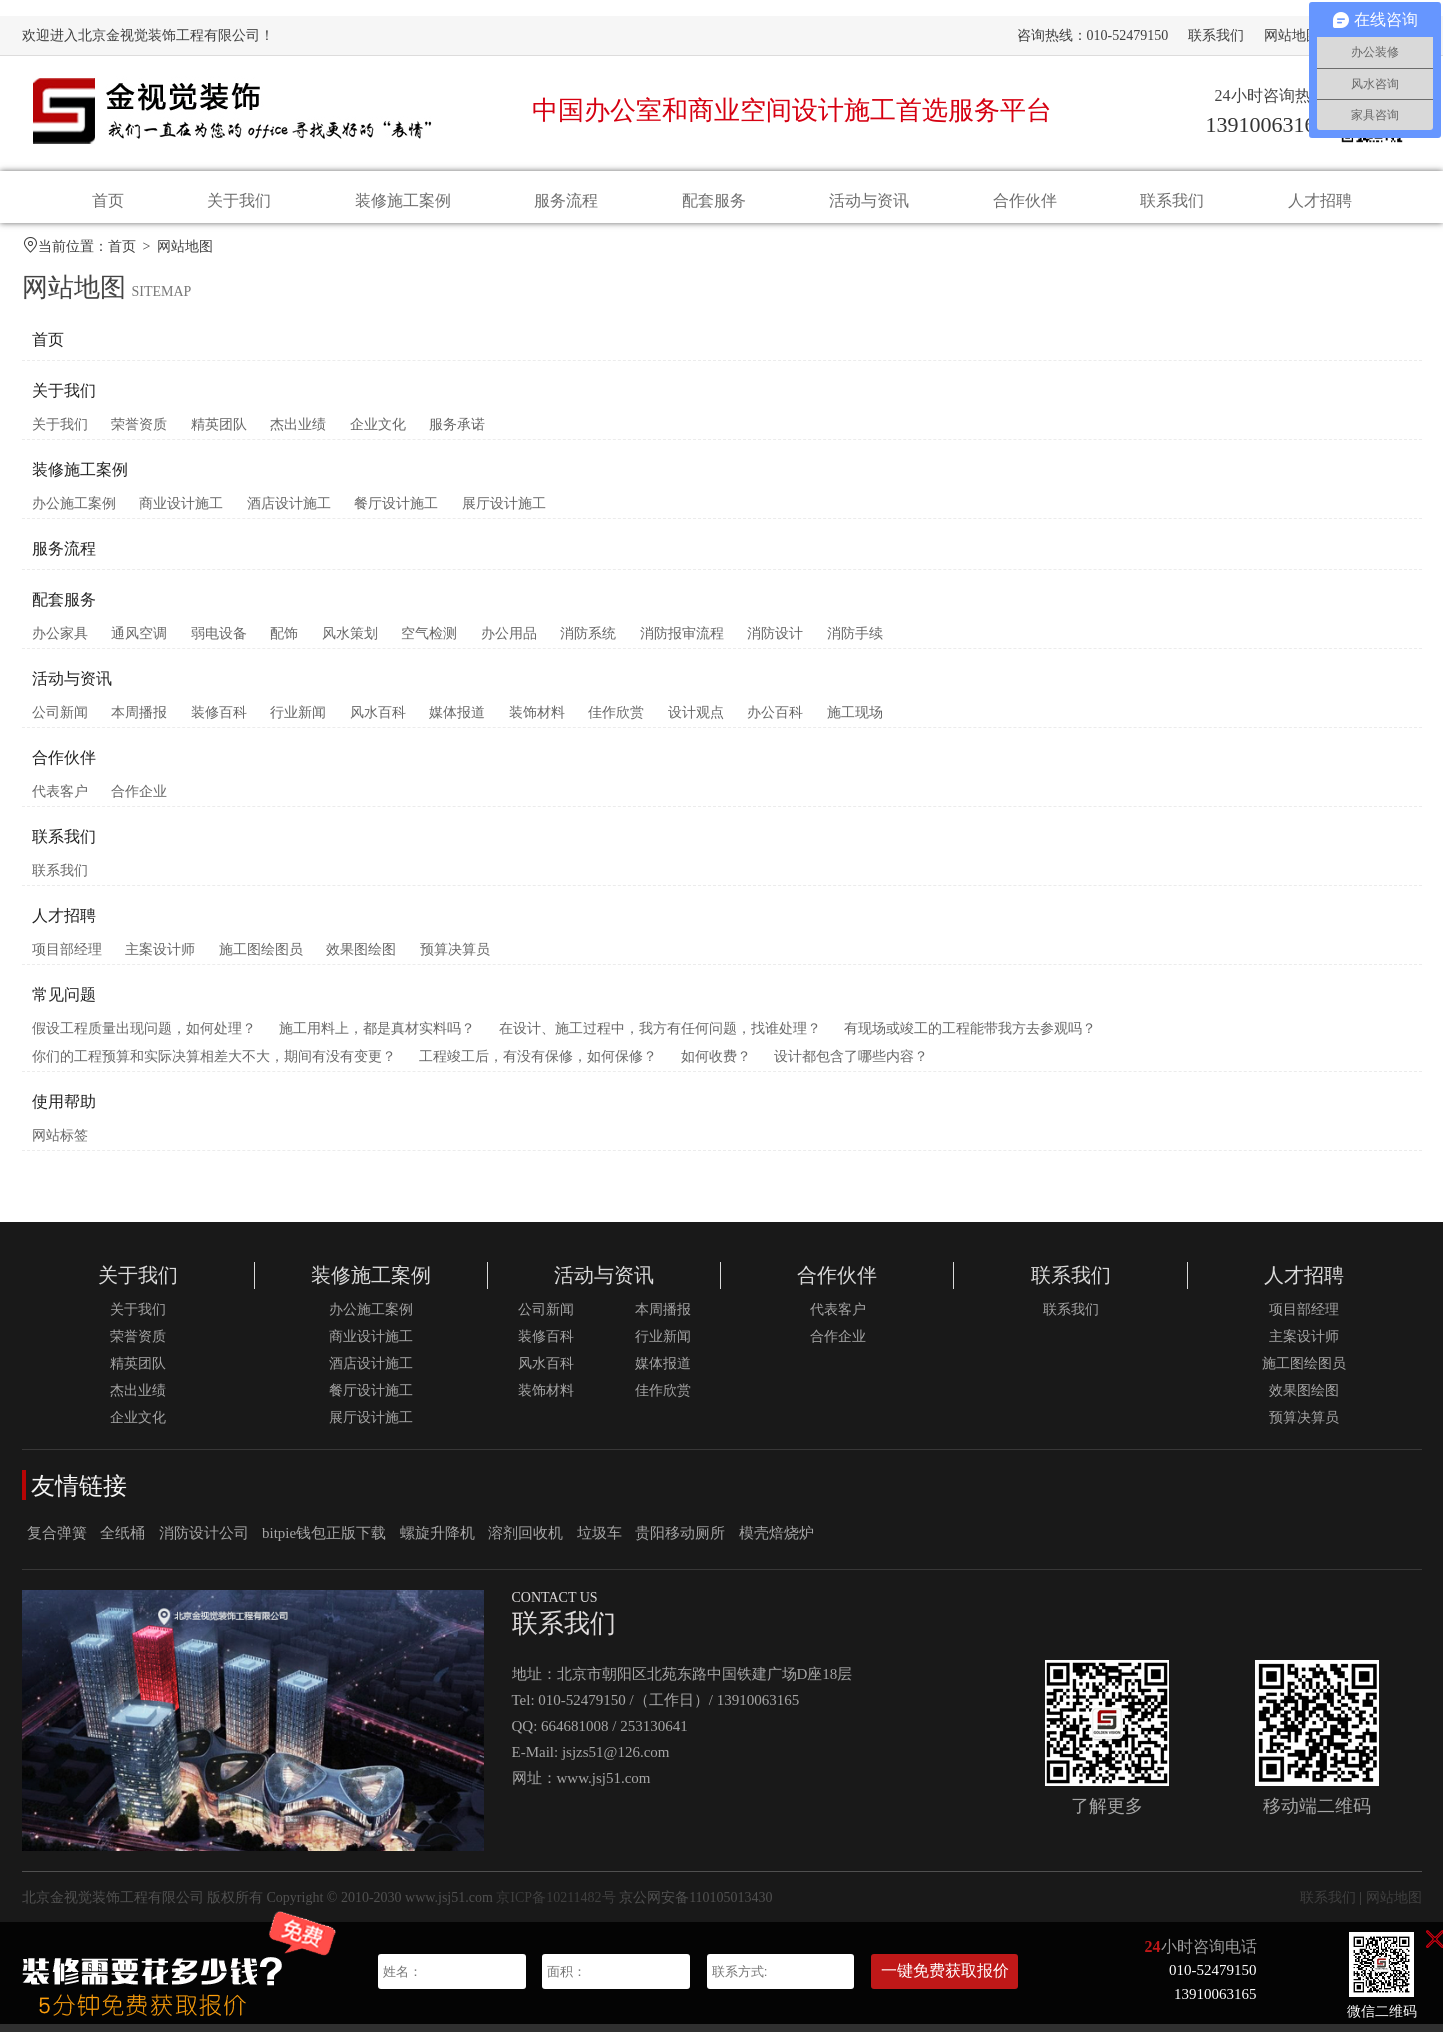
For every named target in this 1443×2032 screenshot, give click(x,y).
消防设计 (775, 641)
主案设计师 (160, 957)
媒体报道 (457, 720)
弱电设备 (219, 641)
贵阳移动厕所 (680, 1541)
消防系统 (588, 641)
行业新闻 (298, 720)
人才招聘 (1320, 200)
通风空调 (139, 641)
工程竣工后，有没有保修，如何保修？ (538, 1064)
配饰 (284, 641)
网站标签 (60, 1143)
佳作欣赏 (616, 720)
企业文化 (378, 432)
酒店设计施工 (289, 511)
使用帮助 (64, 1109)
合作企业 (139, 799)
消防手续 (855, 641)
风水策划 (350, 641)
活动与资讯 (869, 200)
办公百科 (775, 720)
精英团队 (219, 432)
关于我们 (239, 200)
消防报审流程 (682, 641)
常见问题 (64, 1002)
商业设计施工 (181, 511)
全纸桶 (122, 1541)
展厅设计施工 (504, 511)
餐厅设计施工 (396, 511)
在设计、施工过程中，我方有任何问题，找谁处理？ (660, 1036)
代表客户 (60, 799)
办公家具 (60, 641)
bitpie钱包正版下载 (324, 1541)
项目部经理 (67, 957)
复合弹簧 (57, 1541)
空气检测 (429, 641)
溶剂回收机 (525, 1541)
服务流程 (566, 200)
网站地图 (1292, 35)
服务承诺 (457, 432)
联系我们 (1216, 35)
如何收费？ (716, 1064)
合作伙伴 (1025, 200)
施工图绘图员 (261, 957)
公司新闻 (60, 720)
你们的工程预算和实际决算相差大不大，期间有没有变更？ (214, 1064)
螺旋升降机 (437, 1541)
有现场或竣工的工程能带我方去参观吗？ (970, 1036)
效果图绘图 (361, 957)
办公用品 (509, 641)
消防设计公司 (204, 1541)
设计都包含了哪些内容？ (851, 1064)
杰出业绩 (298, 432)
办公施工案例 (74, 511)
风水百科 (378, 720)
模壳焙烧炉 (776, 1541)
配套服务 (714, 200)
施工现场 (855, 720)
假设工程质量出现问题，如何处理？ (144, 1036)
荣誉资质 (139, 432)
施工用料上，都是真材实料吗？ (377, 1036)
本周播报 (139, 720)
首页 (108, 200)
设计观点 (696, 720)
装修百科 (219, 720)
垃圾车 (599, 1541)
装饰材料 (537, 720)
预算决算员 (455, 957)
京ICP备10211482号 (555, 1905)
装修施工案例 (403, 200)
